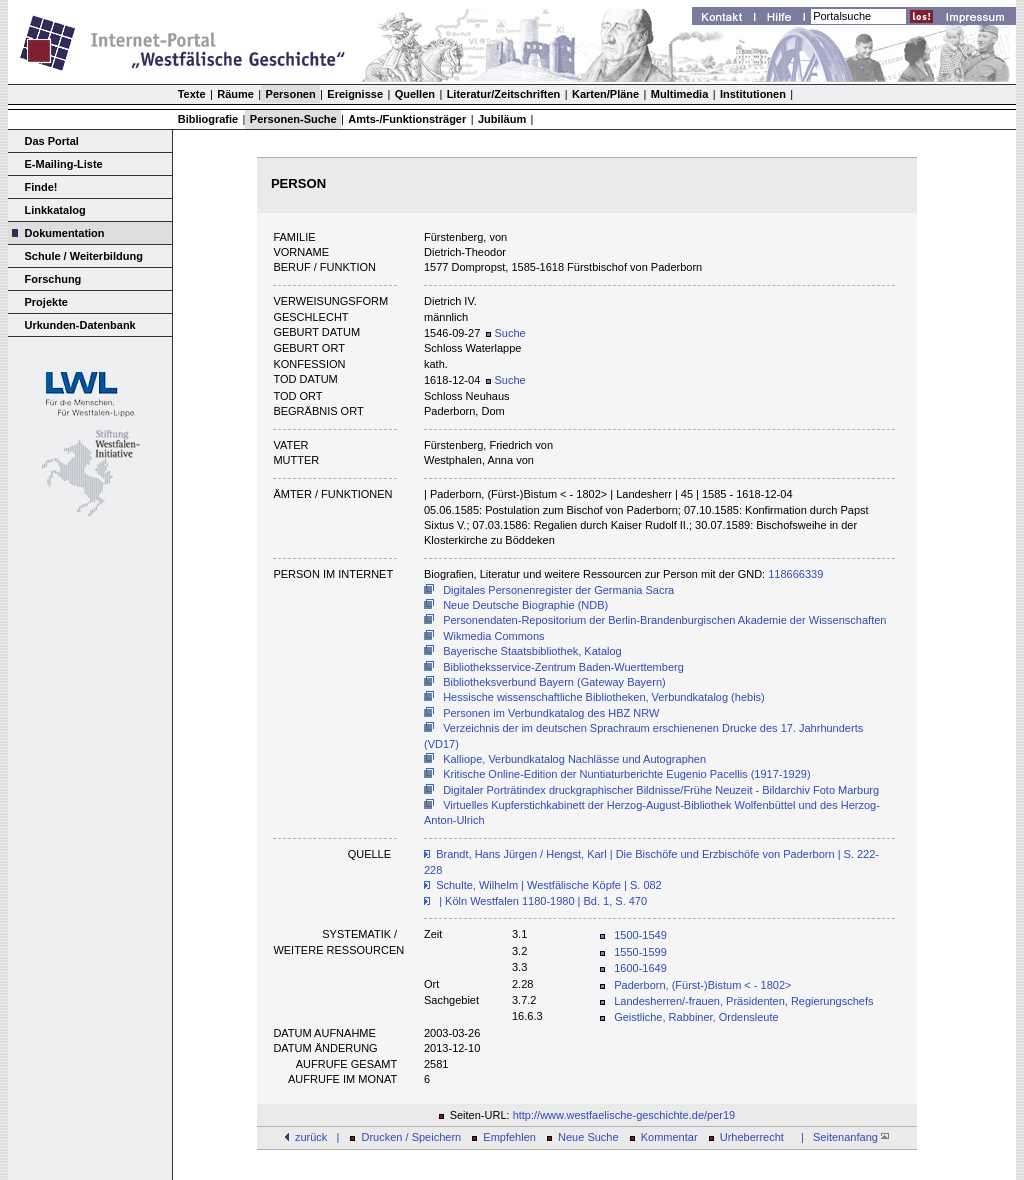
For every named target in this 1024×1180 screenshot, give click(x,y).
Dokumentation (65, 233)
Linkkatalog (55, 210)
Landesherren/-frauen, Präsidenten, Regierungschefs (743, 1001)
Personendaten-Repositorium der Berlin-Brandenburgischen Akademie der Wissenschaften (664, 620)
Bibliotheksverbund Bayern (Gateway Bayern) (554, 682)
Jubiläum (502, 119)
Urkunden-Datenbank (80, 325)
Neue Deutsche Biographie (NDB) (525, 605)
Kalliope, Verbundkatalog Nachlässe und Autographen (574, 759)
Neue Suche (588, 1137)
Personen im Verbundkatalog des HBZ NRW (551, 713)
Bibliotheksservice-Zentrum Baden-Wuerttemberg (563, 667)
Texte (192, 94)
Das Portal (52, 141)
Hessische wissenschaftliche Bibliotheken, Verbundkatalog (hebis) (604, 697)
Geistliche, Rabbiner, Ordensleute (696, 1017)
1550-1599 (640, 952)
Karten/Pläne (605, 94)
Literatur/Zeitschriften (504, 94)
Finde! (41, 187)
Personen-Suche (293, 119)
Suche (505, 333)
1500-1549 (640, 935)
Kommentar (669, 1137)
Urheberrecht (752, 1137)
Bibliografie (208, 119)
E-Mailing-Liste (64, 164)
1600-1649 (640, 968)
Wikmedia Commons (493, 636)
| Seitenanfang (842, 1137)
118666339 (795, 574)
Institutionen (753, 94)
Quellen (415, 94)
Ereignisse (355, 94)
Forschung (53, 279)
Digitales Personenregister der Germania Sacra (558, 590)
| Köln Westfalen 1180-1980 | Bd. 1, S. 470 (541, 901)
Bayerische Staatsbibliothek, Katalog (532, 651)
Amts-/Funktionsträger (407, 119)
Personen (291, 94)
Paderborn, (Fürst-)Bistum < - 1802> (702, 985)
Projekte (46, 302)
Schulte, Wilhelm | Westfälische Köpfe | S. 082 (549, 885)
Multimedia (679, 94)
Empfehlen (509, 1137)
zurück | (317, 1137)
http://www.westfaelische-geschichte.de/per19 (624, 1115)
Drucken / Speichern (412, 1137)
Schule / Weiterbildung (84, 256)
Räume (235, 94)
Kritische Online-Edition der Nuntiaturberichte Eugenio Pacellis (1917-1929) (626, 774)
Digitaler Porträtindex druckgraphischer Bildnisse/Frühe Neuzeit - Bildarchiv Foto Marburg (661, 790)
